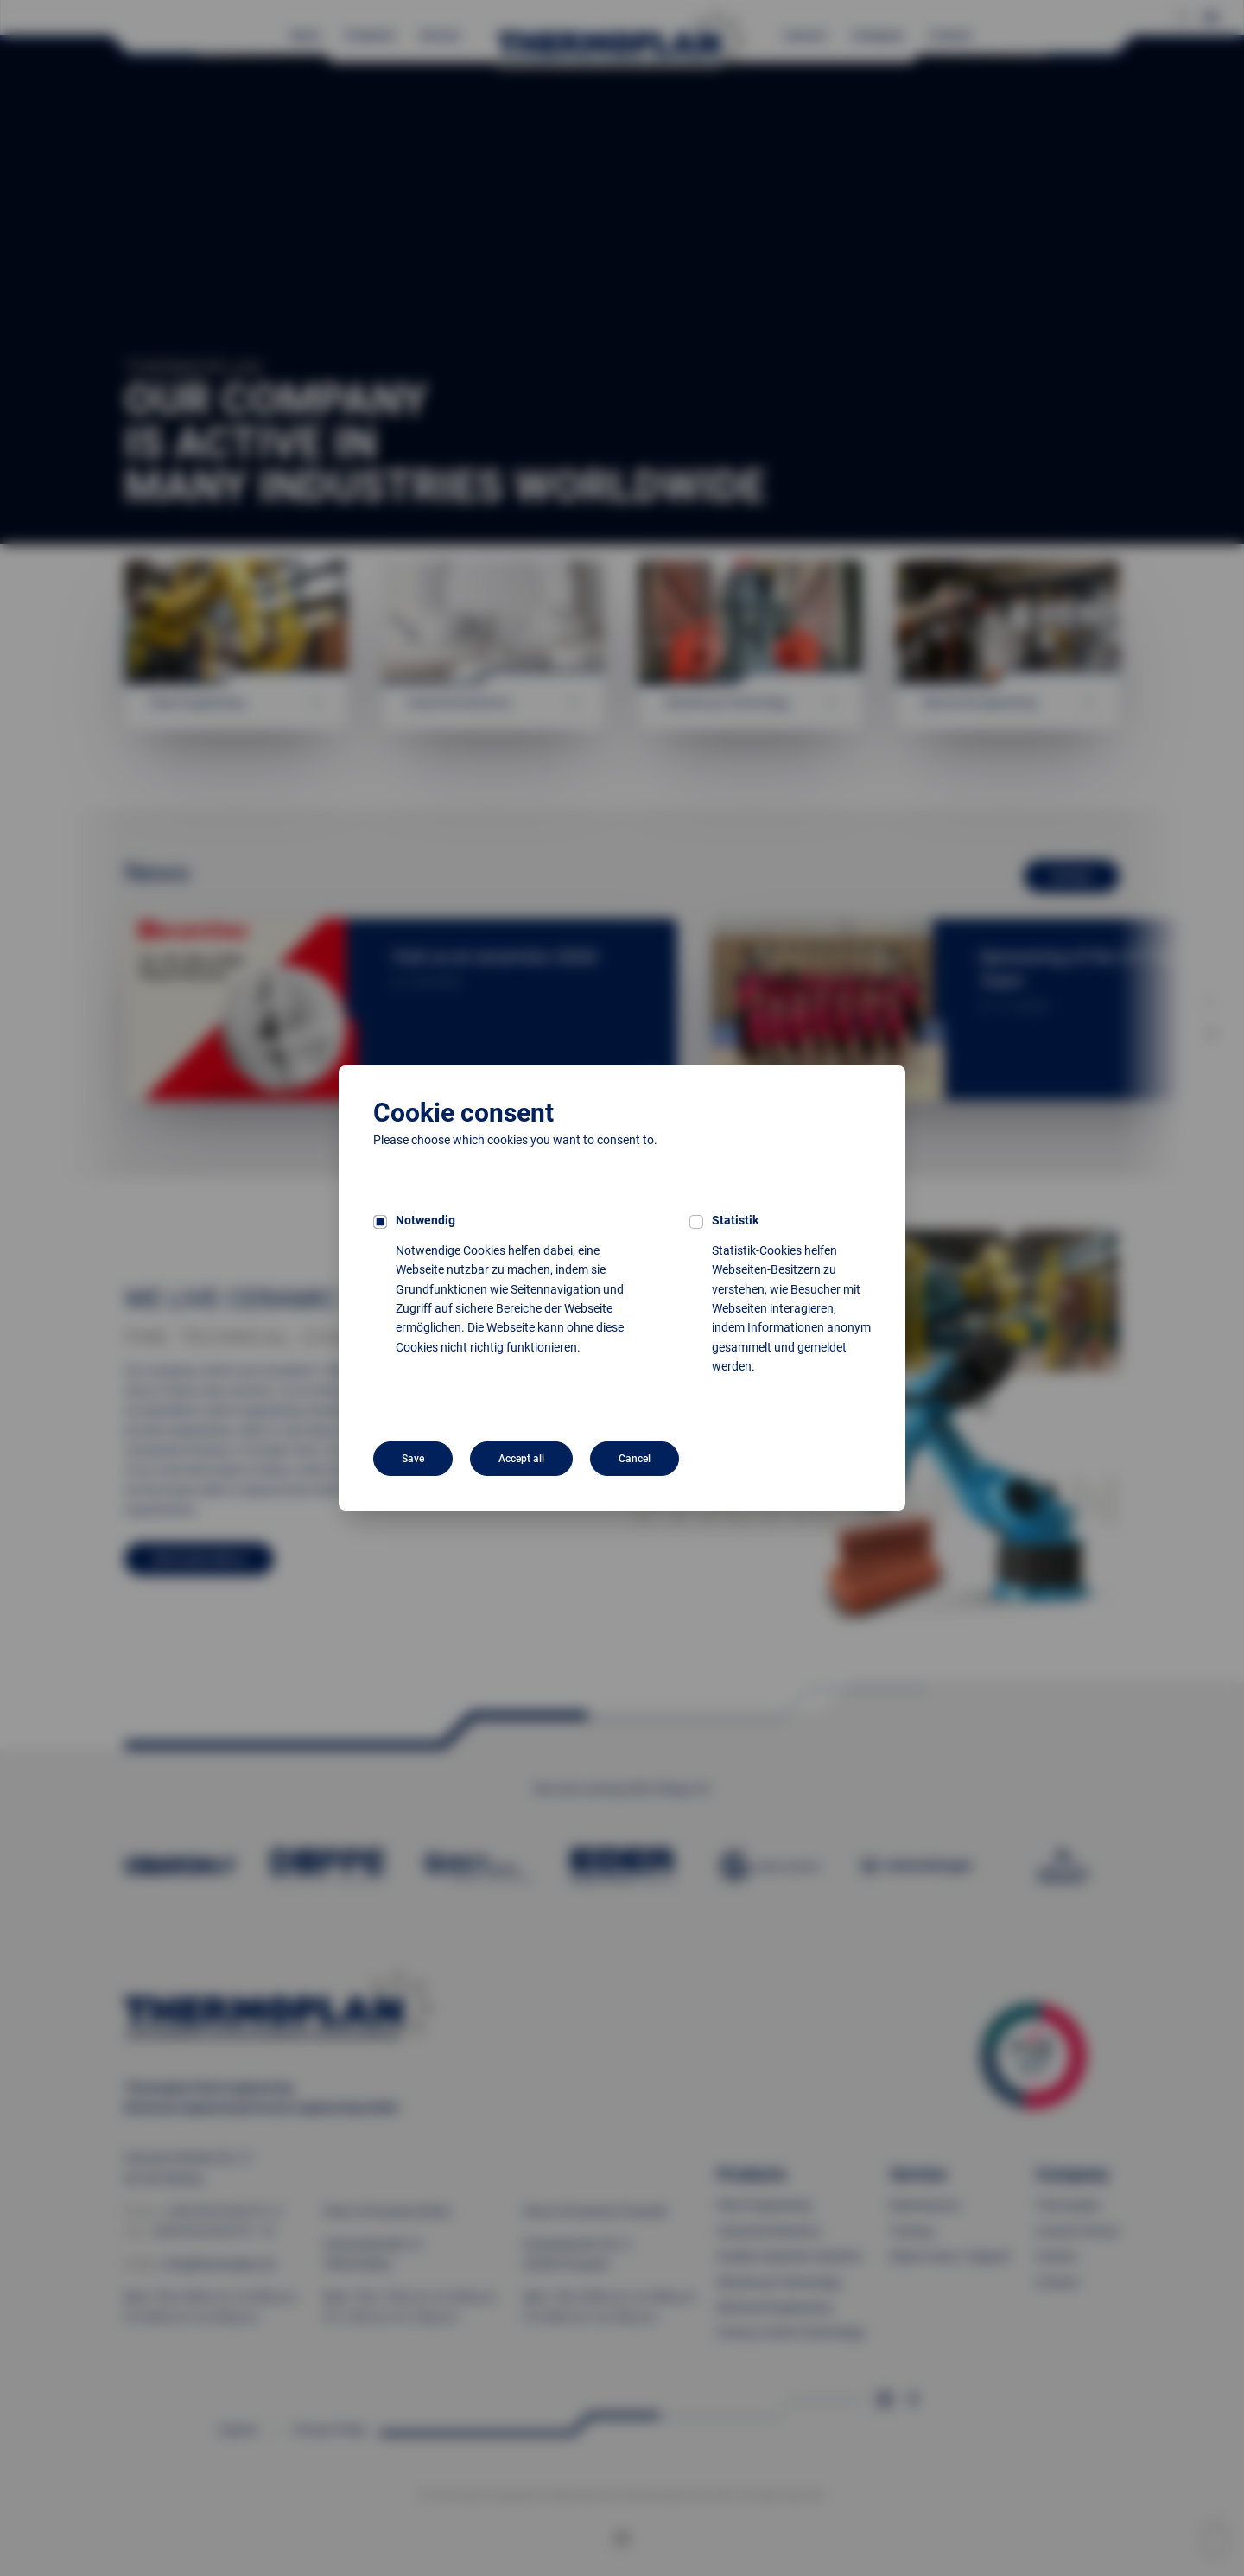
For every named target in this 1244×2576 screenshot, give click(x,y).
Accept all (521, 1459)
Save (413, 1459)
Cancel (635, 1459)
